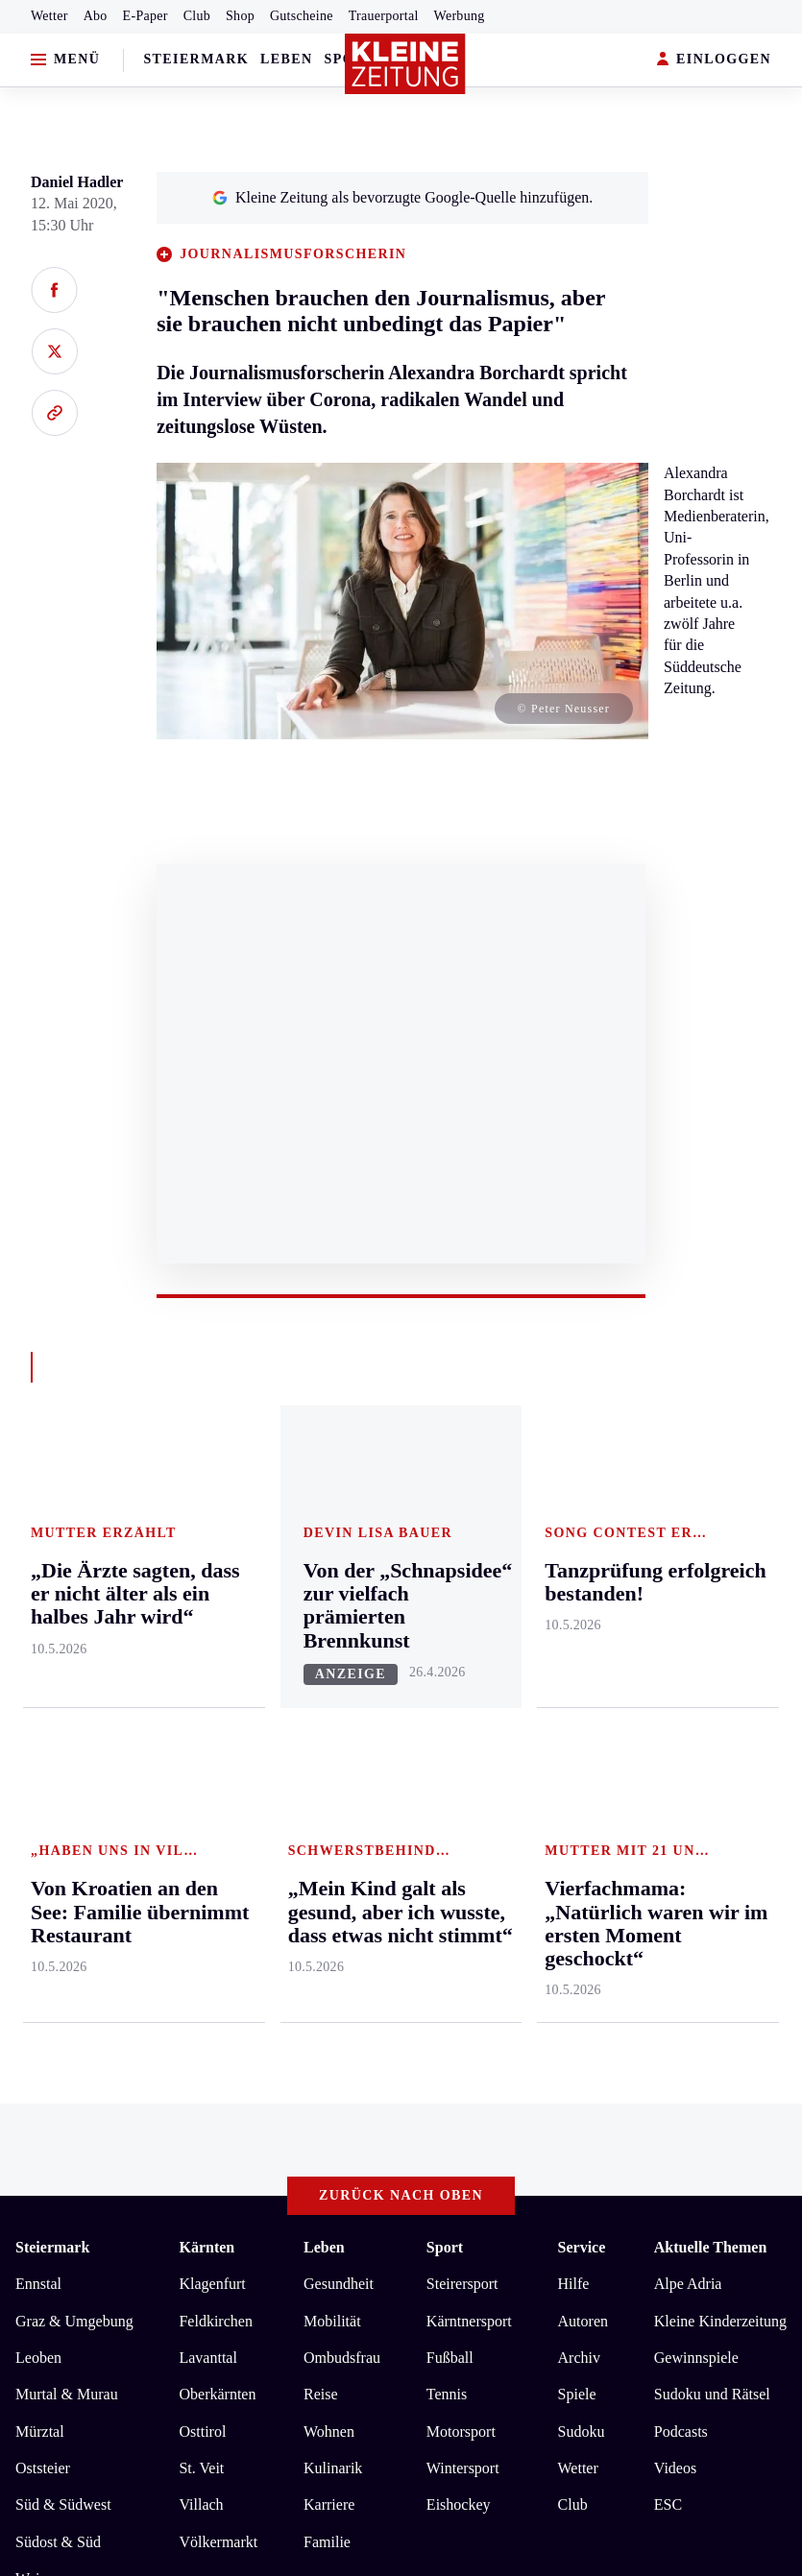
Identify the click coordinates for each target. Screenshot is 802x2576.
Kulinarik (333, 1742)
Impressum (52, 2165)
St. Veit (201, 1742)
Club (196, 16)
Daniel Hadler (77, 182)
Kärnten (206, 1522)
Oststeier (42, 1742)
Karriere (329, 1779)
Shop (240, 16)
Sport (444, 1522)
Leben (286, 59)
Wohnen (329, 1705)
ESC (668, 1779)
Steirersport (462, 1558)
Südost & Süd (58, 1816)
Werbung (459, 16)
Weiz (30, 1852)
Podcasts (681, 1705)
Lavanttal (207, 1632)
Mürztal (39, 1705)
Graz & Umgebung (74, 1595)
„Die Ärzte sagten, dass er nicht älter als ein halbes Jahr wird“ (240, 2060)
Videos (675, 1742)
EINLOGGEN (714, 60)
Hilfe (574, 1558)
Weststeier (47, 1890)
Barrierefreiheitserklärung (337, 2165)
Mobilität (332, 1595)
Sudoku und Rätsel (712, 1669)
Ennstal (38, 1558)
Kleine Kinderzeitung (720, 1595)
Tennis (446, 1669)
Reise (321, 1669)
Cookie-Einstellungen (511, 2165)
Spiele (577, 1669)
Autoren (583, 1595)
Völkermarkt (218, 1816)
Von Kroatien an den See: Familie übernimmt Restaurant (224, 2031)
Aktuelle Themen (710, 1522)
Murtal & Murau (66, 1669)
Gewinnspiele (696, 1632)
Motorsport (461, 1705)
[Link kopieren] (54, 413)
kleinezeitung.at (121, 2234)
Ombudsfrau (342, 1632)
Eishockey (458, 1779)
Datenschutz (194, 2165)
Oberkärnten (217, 1669)
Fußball (450, 1632)
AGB (121, 2165)
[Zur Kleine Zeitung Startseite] (405, 64)
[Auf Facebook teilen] (54, 290)
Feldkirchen (215, 1595)
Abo (96, 16)
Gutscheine (301, 16)
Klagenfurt (212, 1558)
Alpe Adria (688, 1558)
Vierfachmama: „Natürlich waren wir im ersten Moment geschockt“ (259, 2002)
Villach (201, 1779)
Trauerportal (384, 16)
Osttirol (202, 1705)
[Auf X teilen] (54, 351)
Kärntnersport (469, 1595)
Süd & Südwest (63, 1779)
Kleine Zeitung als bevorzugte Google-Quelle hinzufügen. (402, 197)
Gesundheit (339, 1558)
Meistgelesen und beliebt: (98, 1965)
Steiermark (196, 59)
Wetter (49, 16)
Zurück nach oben (401, 1470)
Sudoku (581, 1705)
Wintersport (462, 1742)
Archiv (579, 1632)
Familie (327, 1816)
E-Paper (145, 16)
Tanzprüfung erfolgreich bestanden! (160, 2090)
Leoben (38, 1632)
